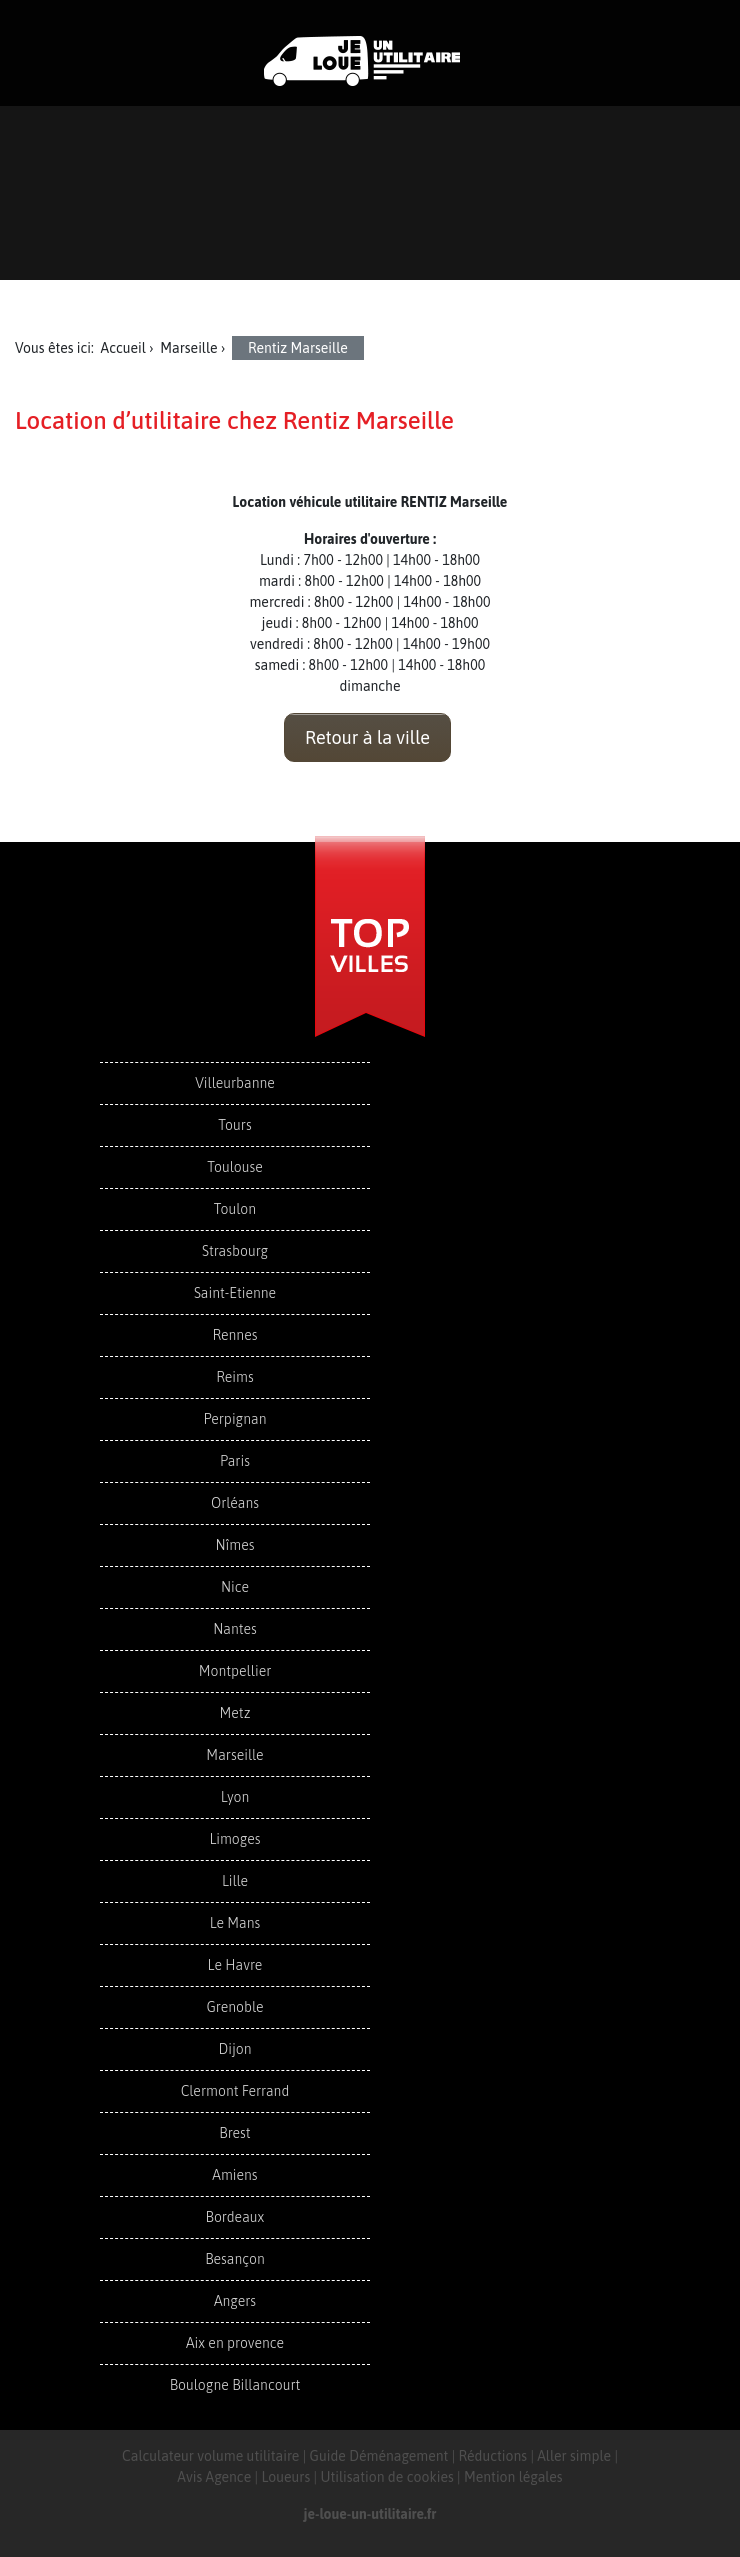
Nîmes (235, 1545)
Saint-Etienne (235, 1293)
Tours (234, 1125)
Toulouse (235, 1167)
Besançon (235, 2259)
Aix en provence (235, 2343)
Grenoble (234, 2007)
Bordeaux (235, 2217)
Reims (234, 1377)
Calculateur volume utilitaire (210, 2456)
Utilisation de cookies (386, 2477)
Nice (235, 1587)
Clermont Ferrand (235, 2091)
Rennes (234, 1335)
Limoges (234, 1839)
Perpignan (235, 1419)
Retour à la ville (367, 737)
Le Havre (235, 1965)
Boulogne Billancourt (235, 2385)
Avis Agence (214, 2477)
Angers (235, 2301)
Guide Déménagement (379, 2456)
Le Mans (235, 1923)
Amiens (234, 2175)
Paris (235, 1461)
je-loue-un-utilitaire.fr (370, 2514)
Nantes (234, 1629)
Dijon (234, 2049)
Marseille (234, 1755)
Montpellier (235, 1671)
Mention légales (513, 2477)
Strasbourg (235, 1251)
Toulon (235, 1209)
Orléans (235, 1503)
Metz (235, 1713)
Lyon (235, 1797)
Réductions (493, 2456)
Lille (235, 1881)
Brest (234, 2133)
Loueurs (285, 2477)
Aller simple (574, 2456)
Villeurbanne (235, 1083)
